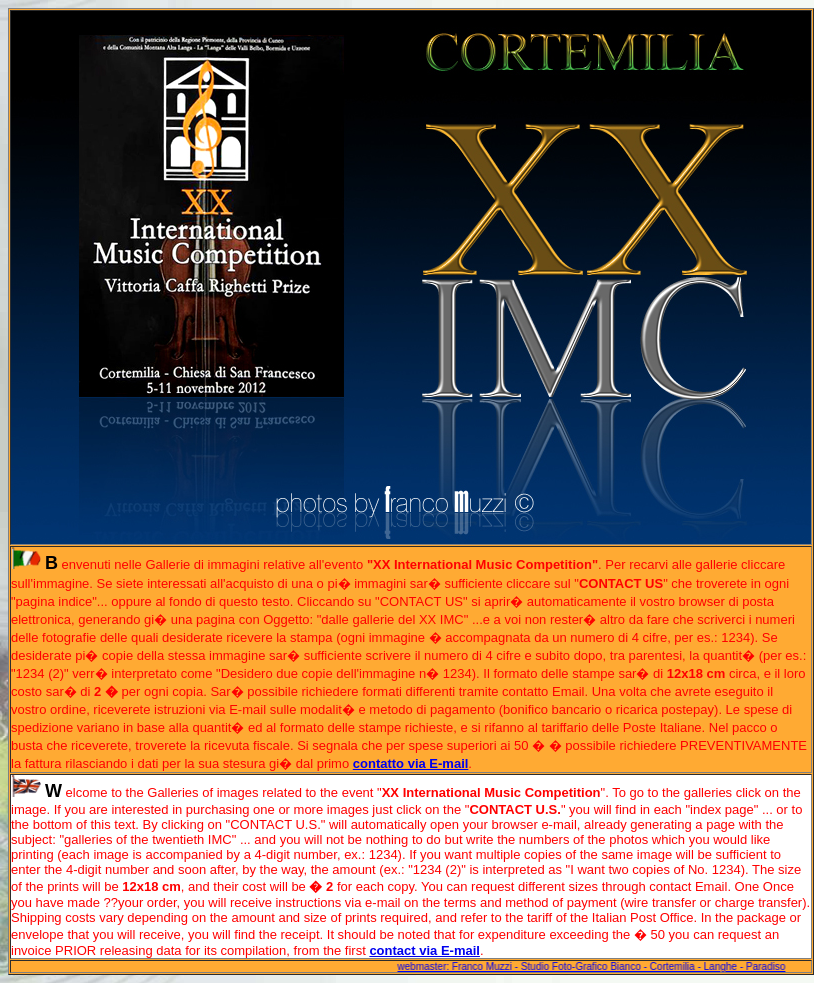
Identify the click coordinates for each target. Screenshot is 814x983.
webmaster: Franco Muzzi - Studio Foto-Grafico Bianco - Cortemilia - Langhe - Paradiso (593, 966)
